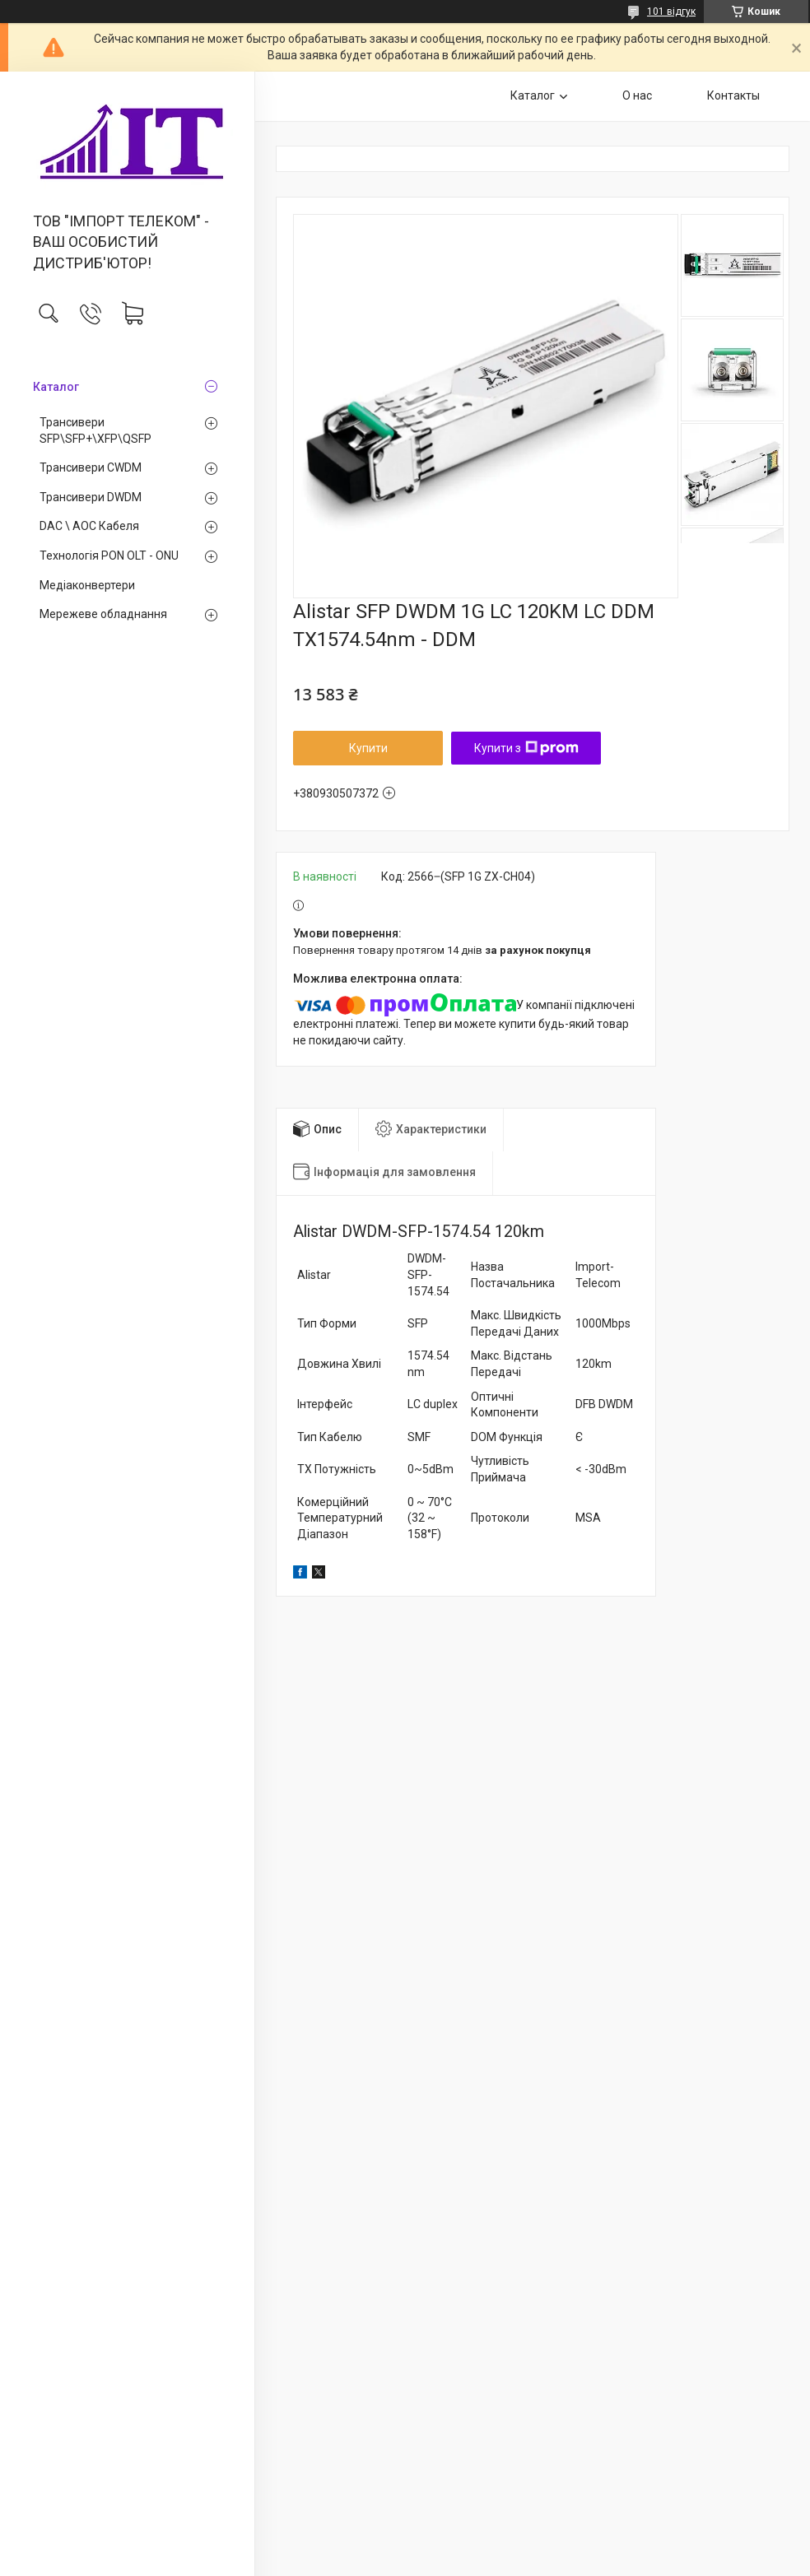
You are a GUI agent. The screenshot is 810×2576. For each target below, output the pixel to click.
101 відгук (671, 11)
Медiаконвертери (87, 585)
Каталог (56, 386)
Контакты (733, 95)
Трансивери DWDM (91, 497)
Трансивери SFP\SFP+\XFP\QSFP (95, 430)
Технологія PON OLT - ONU (109, 555)
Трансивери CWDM (91, 467)
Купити (368, 748)
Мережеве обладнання (103, 614)
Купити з (526, 748)
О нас (637, 95)
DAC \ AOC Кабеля (89, 525)
